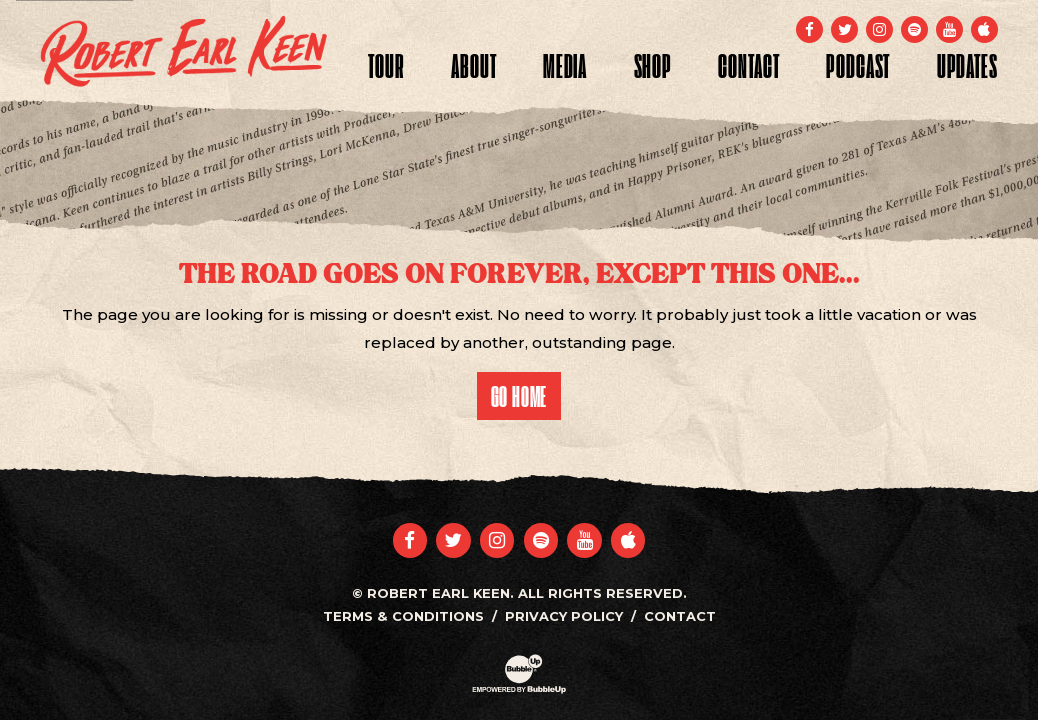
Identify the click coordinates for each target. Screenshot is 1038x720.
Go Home (519, 396)
